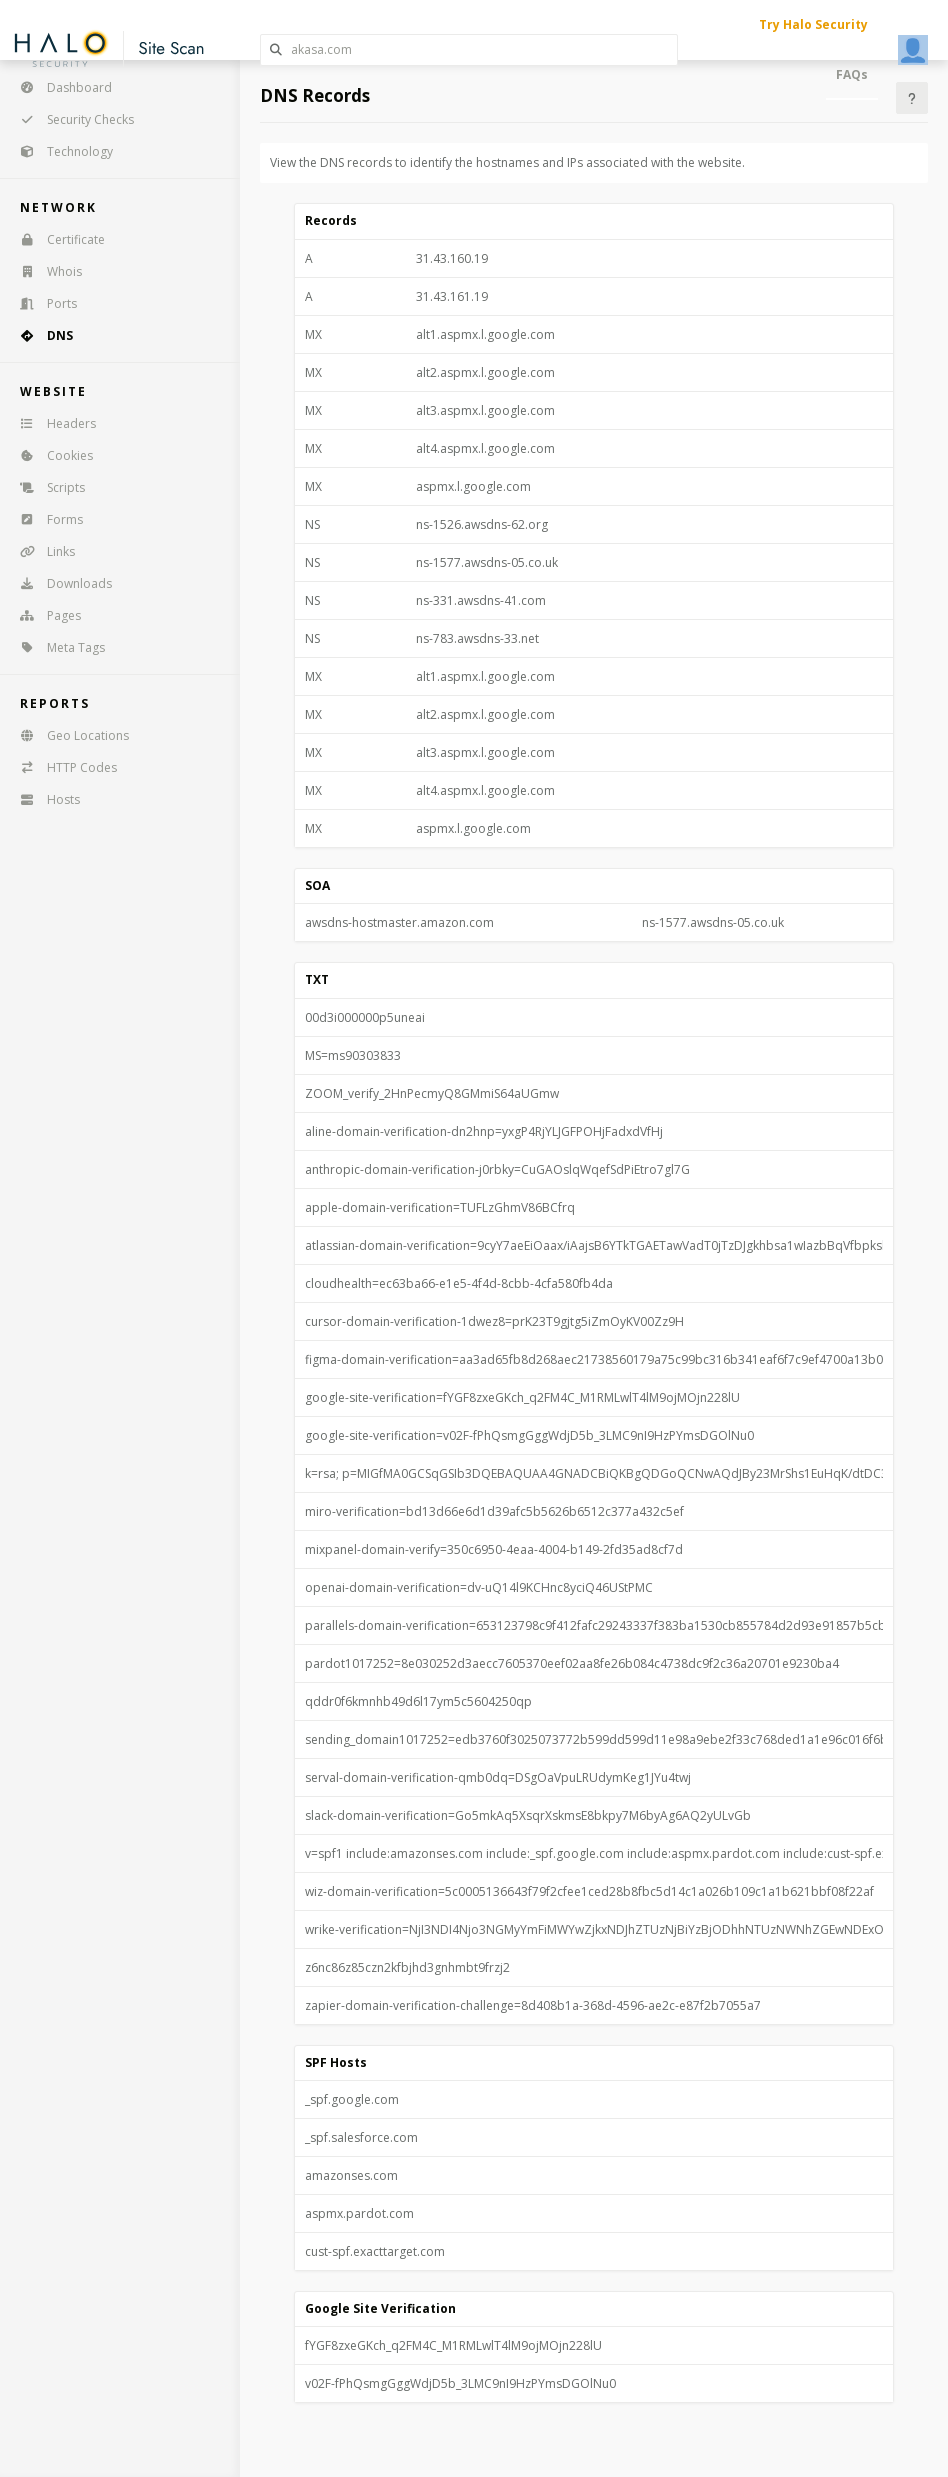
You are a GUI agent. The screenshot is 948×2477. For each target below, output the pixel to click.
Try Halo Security (813, 24)
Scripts (46, 487)
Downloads (59, 583)
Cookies (50, 455)
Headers (51, 423)
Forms (45, 519)
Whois (44, 271)
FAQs (852, 74)
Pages (44, 615)
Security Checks (70, 119)
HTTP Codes (62, 767)
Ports (42, 303)
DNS (40, 335)
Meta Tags (56, 647)
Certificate (56, 239)
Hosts (43, 799)
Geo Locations (68, 735)
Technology (60, 151)
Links (41, 551)
